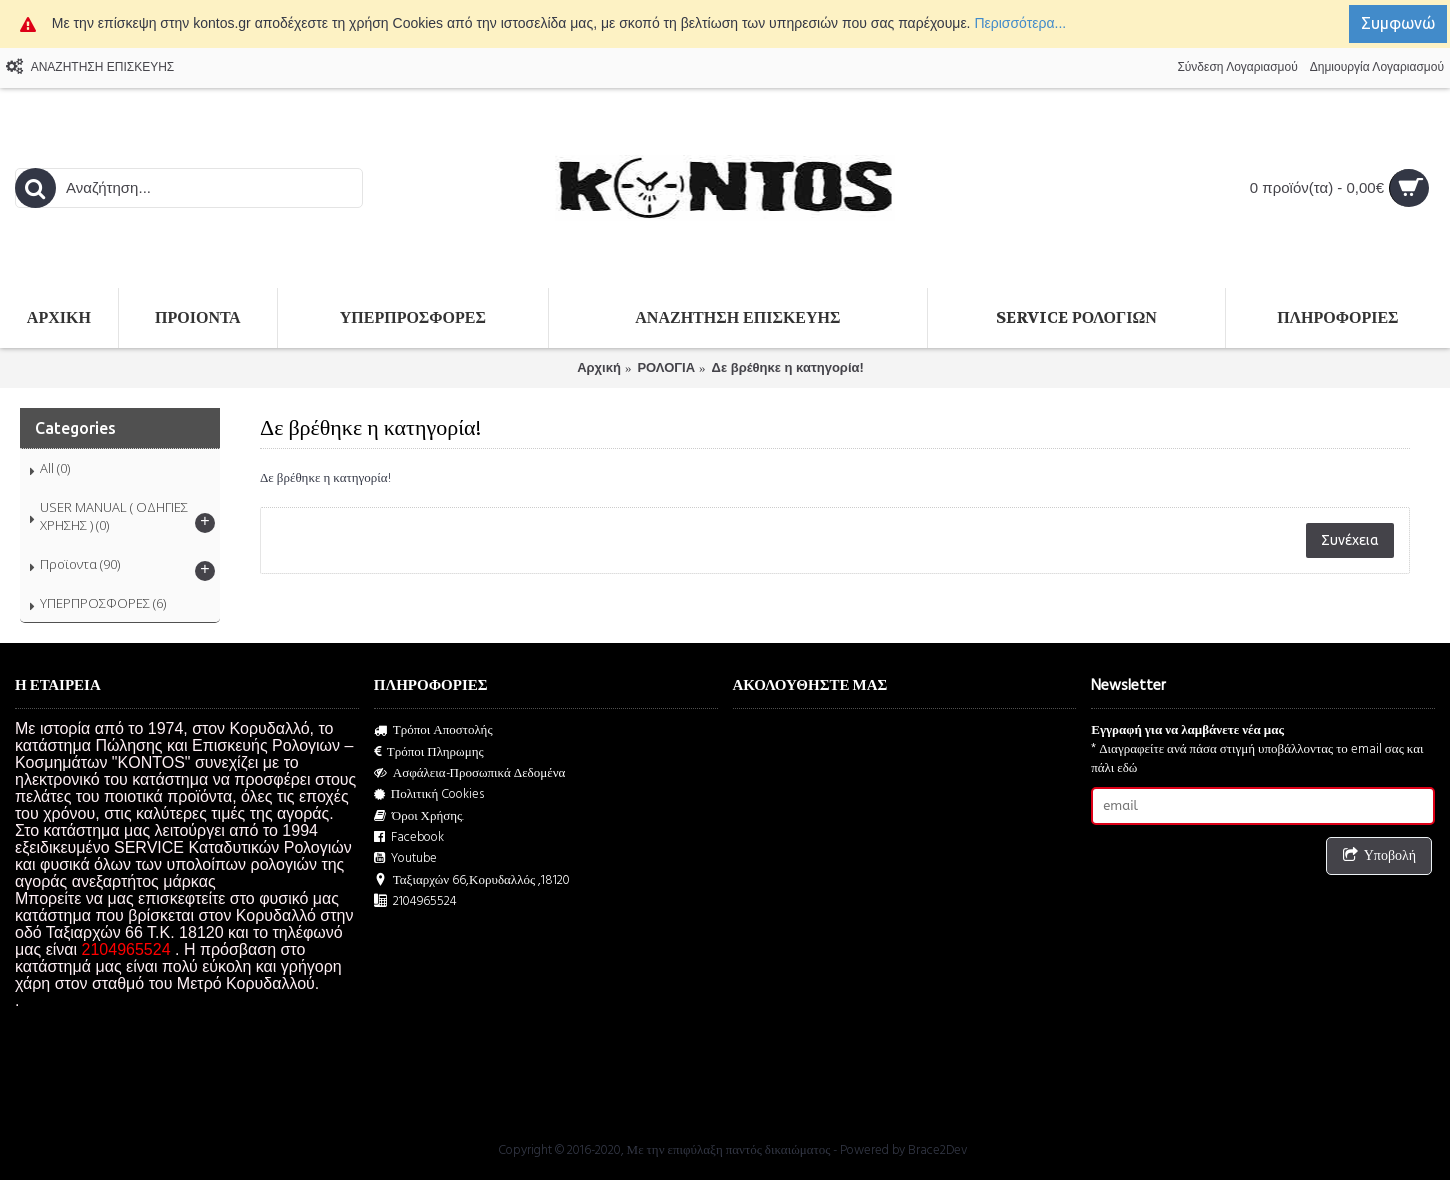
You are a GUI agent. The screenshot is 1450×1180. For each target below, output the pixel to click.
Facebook (409, 837)
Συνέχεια (1350, 540)
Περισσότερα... (1020, 23)
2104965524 (415, 901)
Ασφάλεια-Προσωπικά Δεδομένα (470, 773)
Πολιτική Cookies (429, 794)
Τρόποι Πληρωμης (429, 752)
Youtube (405, 858)
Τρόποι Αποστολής (433, 730)
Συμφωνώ (1398, 23)
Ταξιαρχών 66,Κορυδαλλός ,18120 (472, 880)
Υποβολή (1379, 856)
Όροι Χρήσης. (419, 816)
